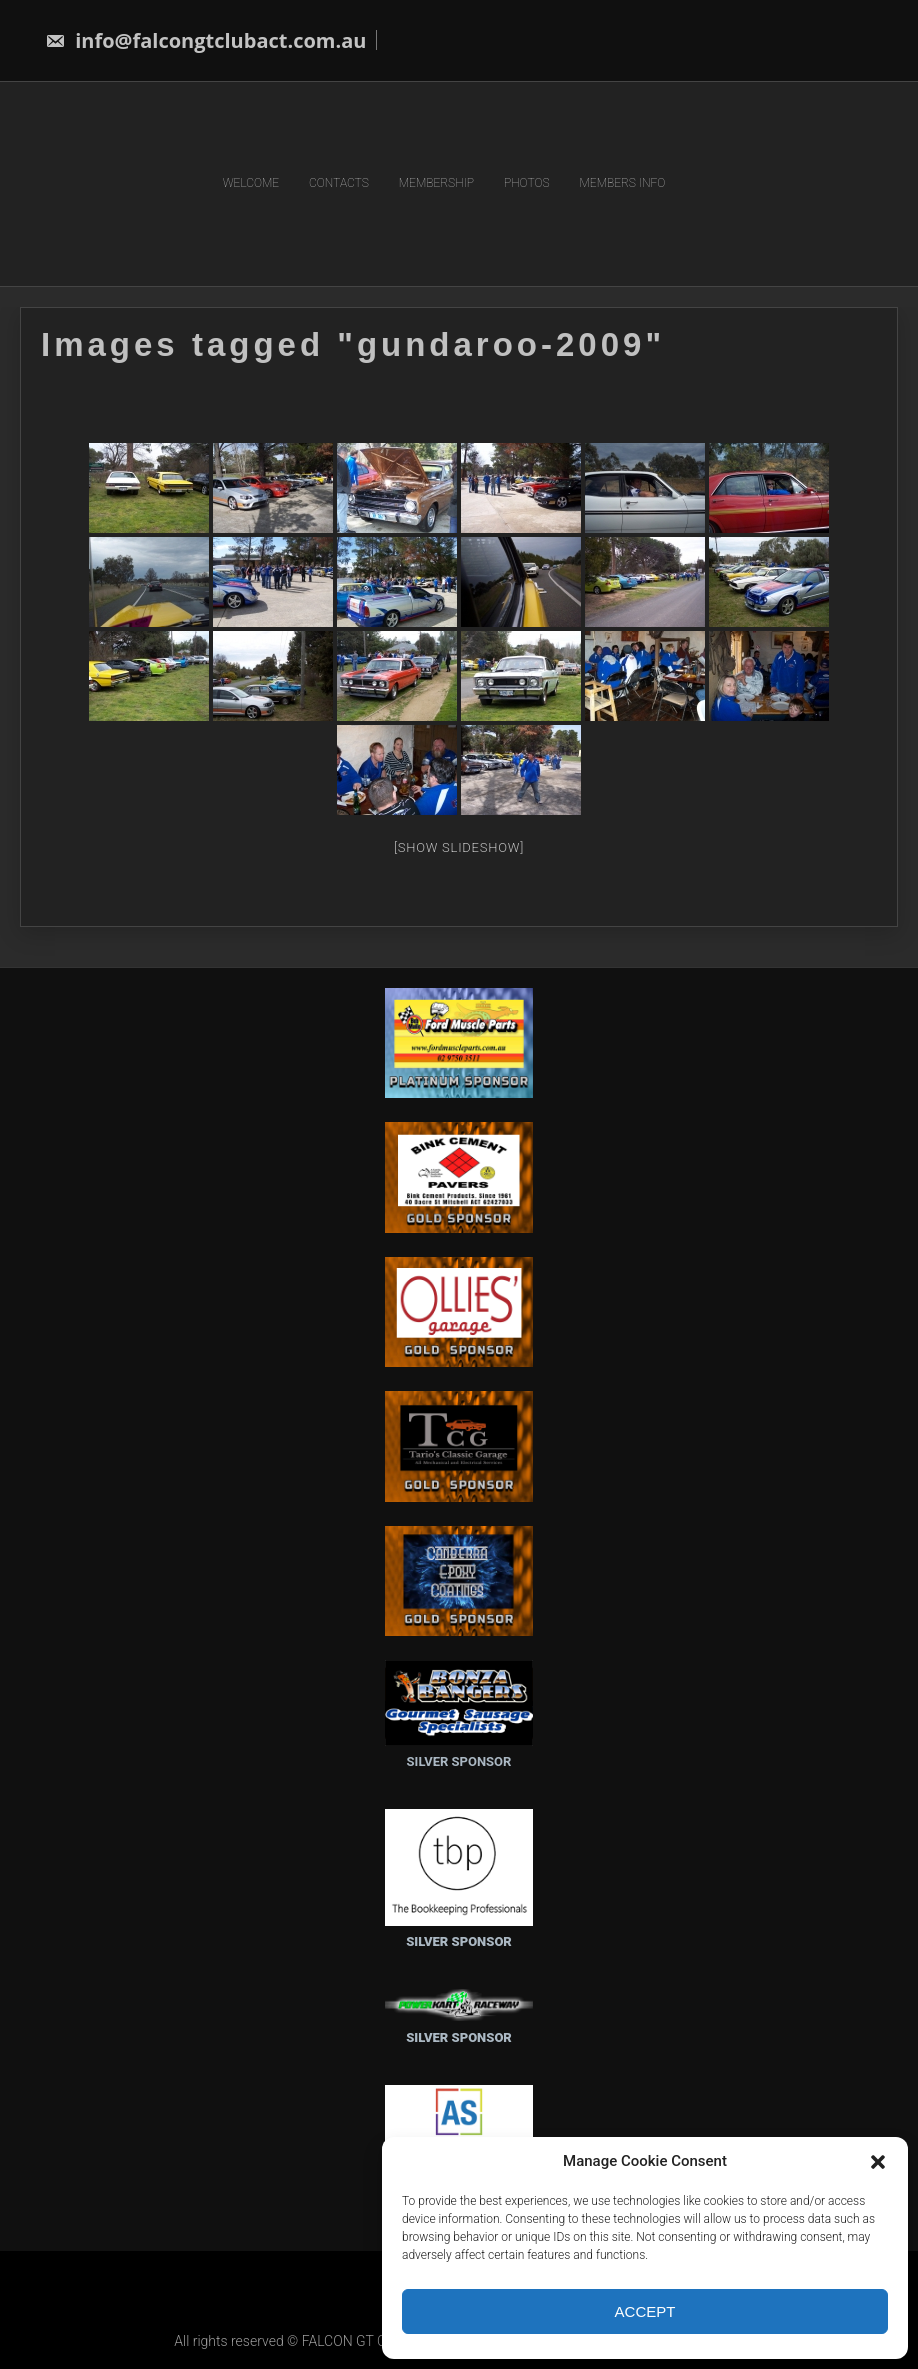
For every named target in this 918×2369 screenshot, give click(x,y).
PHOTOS (527, 183)
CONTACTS (339, 183)
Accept (645, 2311)
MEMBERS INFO (623, 183)
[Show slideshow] (458, 846)
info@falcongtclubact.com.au (205, 40)
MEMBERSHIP (436, 183)
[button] (878, 2162)
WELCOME (251, 183)
